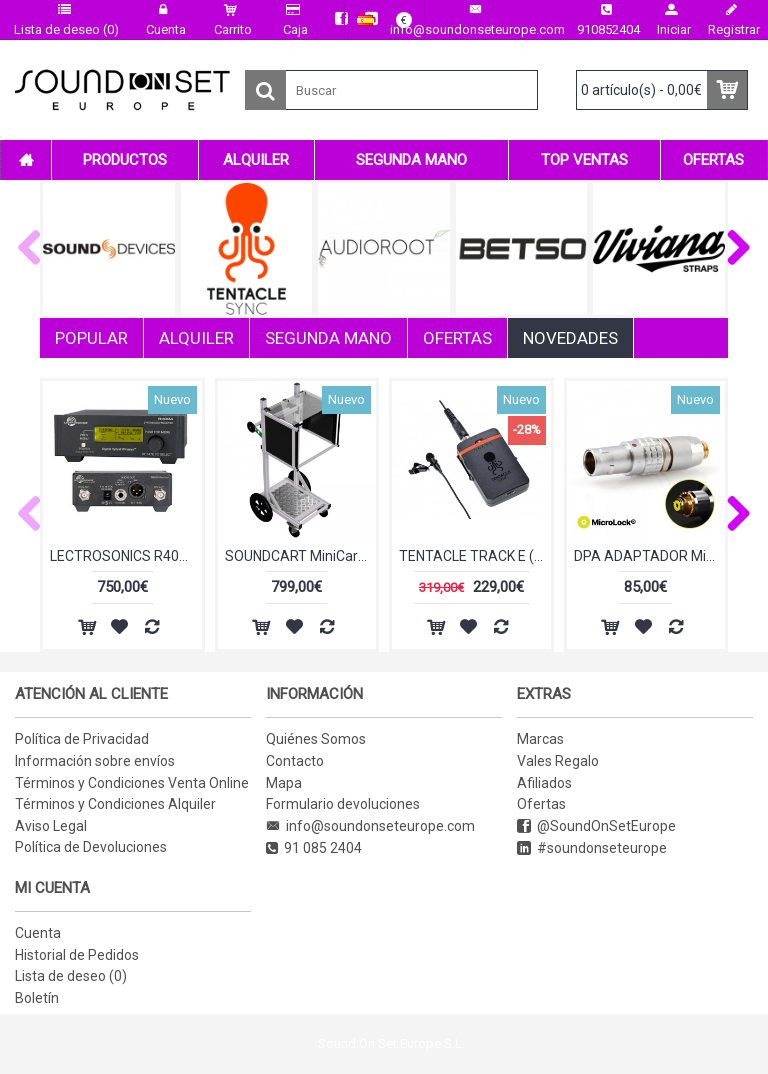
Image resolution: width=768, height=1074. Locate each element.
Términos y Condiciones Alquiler (115, 804)
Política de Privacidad (82, 739)
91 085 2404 (314, 848)
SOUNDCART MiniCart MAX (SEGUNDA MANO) (301, 556)
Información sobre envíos (95, 761)
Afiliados (544, 783)
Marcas (540, 739)
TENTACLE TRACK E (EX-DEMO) (475, 556)
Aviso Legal (51, 826)
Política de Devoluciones (91, 847)
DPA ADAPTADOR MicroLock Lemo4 (650, 556)
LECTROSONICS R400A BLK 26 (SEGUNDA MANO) (126, 556)
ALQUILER (196, 338)
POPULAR (91, 338)
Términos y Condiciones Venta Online (132, 783)
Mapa (284, 783)
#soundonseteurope (592, 848)
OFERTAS (457, 338)
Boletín (37, 998)
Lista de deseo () (71, 976)
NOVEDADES (570, 338)
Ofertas (541, 804)
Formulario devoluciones (343, 804)
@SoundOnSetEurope (596, 826)
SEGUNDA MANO (328, 338)
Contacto (295, 761)
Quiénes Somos (316, 739)
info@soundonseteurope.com (370, 826)
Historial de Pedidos (77, 955)
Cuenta (38, 933)
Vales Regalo (558, 761)
